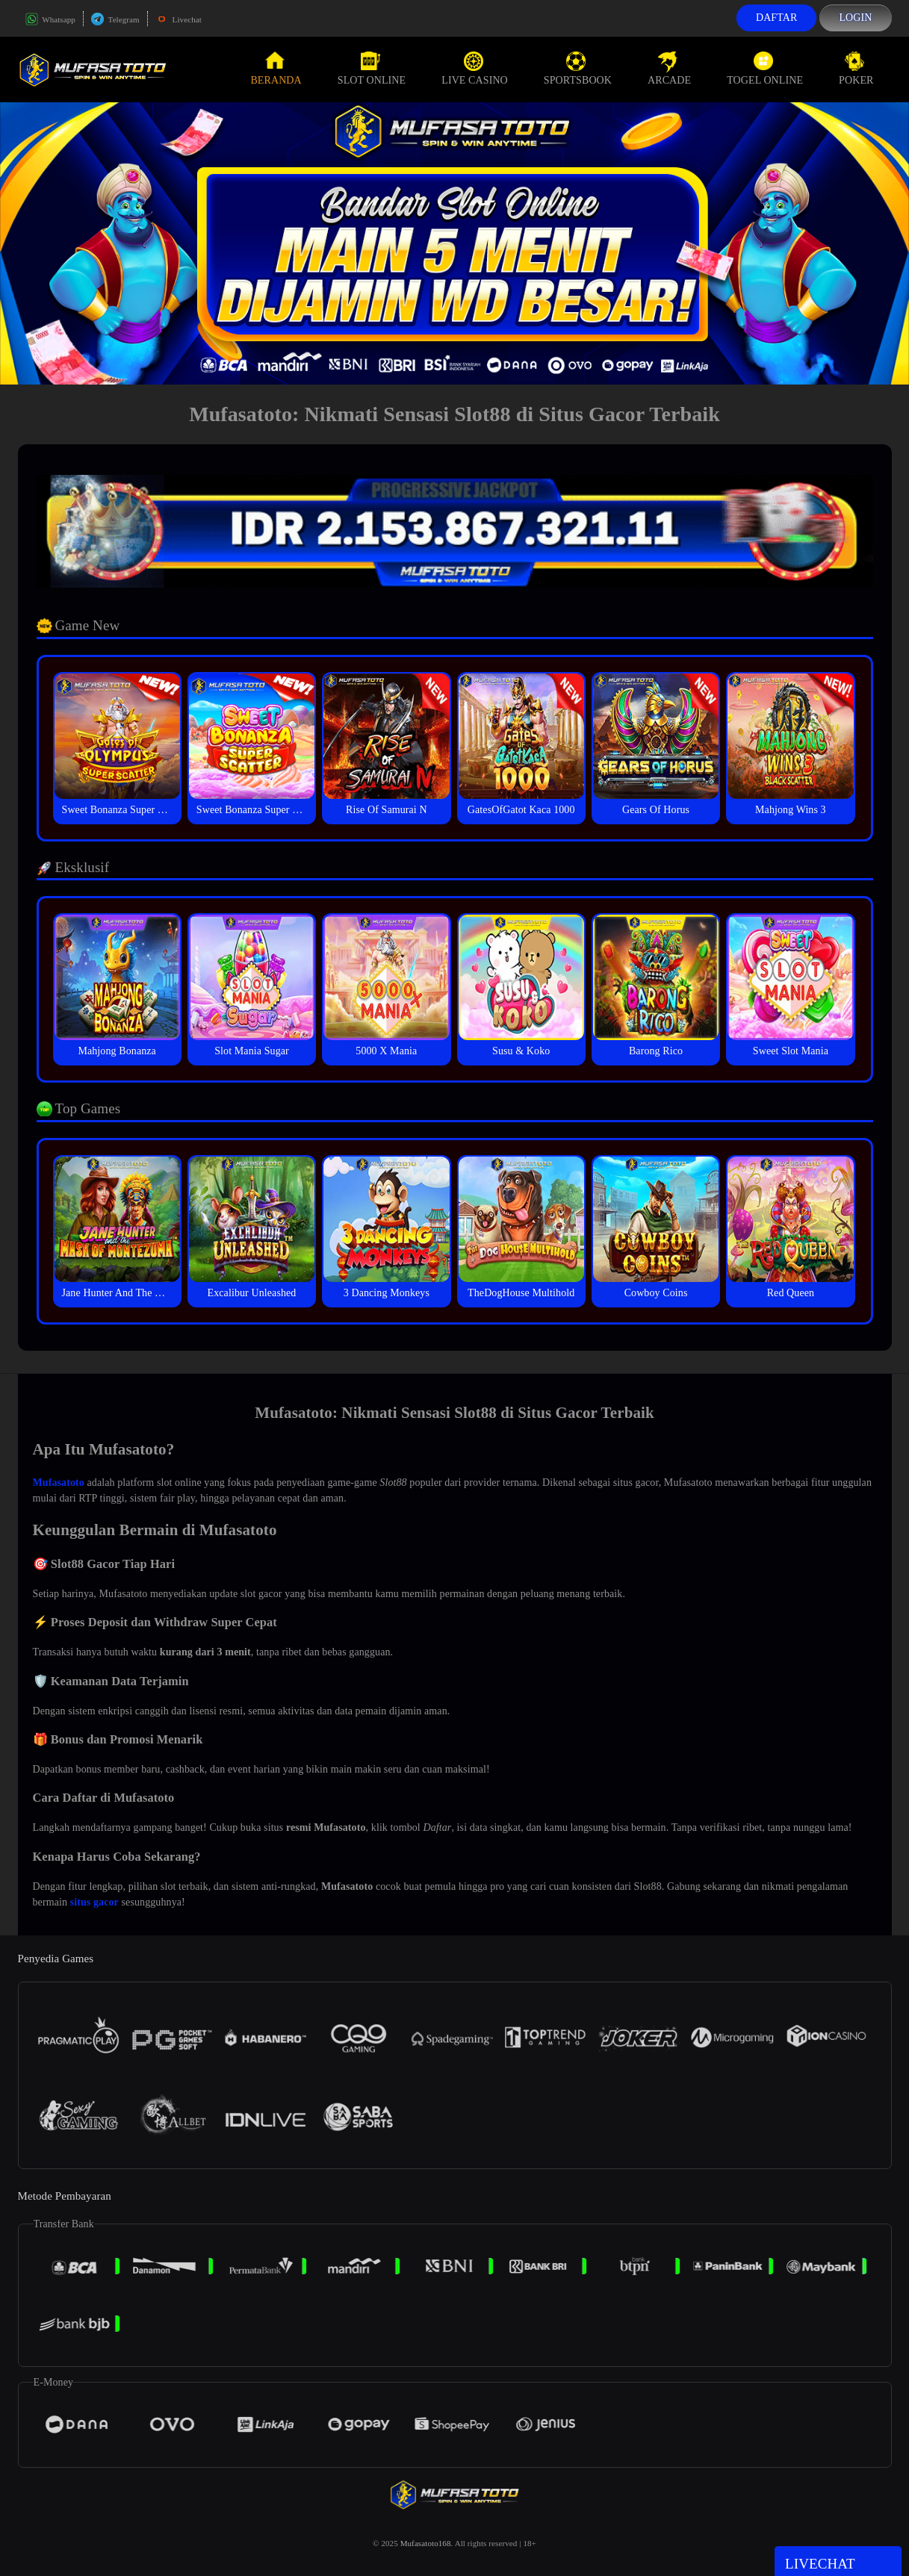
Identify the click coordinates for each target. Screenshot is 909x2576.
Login (855, 17)
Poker (856, 69)
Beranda (275, 69)
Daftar (777, 17)
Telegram (115, 19)
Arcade (669, 69)
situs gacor (94, 1902)
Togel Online (765, 69)
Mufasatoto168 (425, 2543)
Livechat (178, 19)
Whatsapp (50, 19)
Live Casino (474, 69)
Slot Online (372, 69)
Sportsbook (578, 69)
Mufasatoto (58, 1482)
